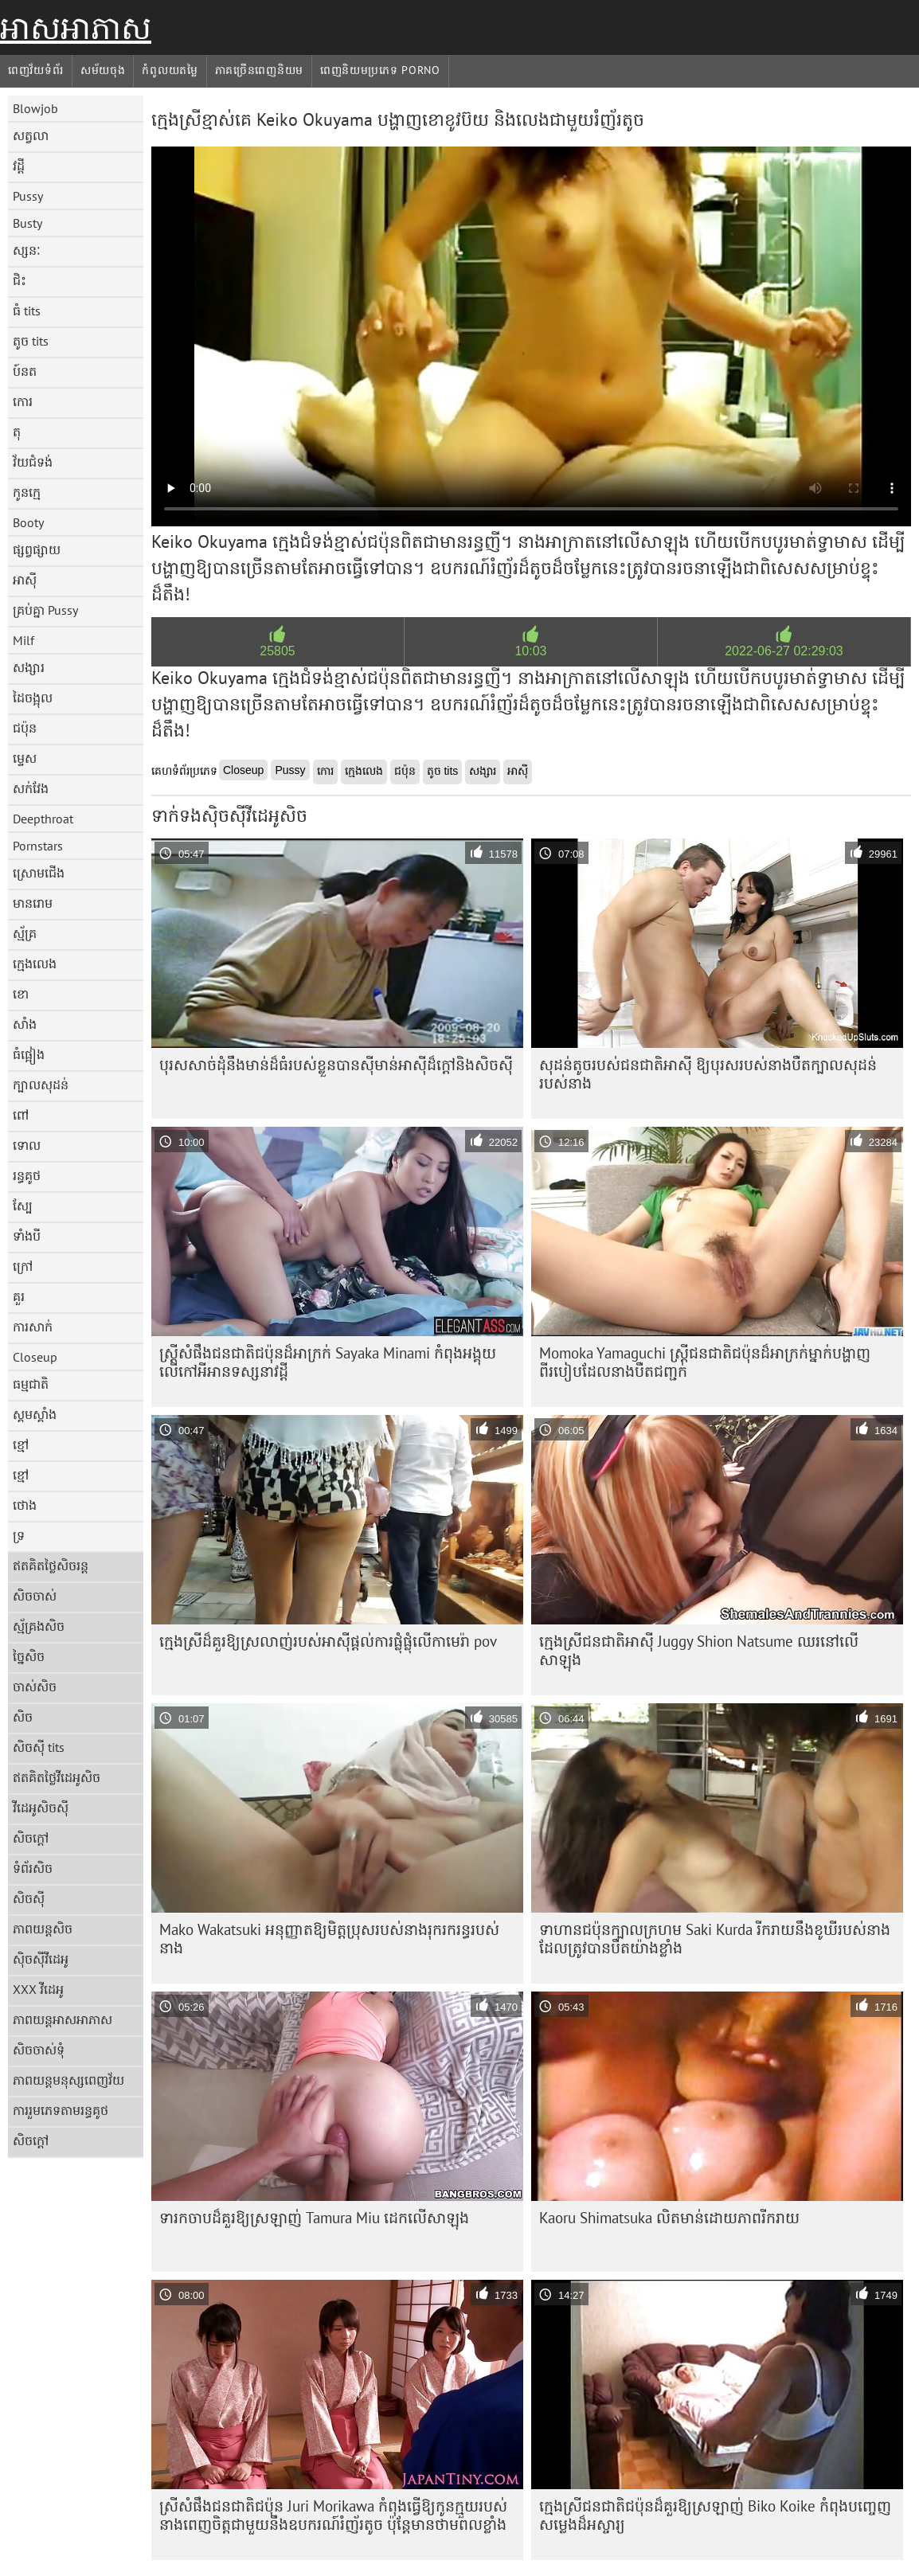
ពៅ (21, 1115)
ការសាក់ (33, 1327)
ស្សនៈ (27, 250)
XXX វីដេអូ (38, 1989)
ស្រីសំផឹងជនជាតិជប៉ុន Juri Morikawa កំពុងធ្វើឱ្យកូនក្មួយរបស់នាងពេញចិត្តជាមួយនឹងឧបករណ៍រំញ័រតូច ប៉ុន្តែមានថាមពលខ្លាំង (333, 2515)
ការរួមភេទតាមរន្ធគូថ (60, 2110)
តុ (17, 432)
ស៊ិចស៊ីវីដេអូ (40, 1959)
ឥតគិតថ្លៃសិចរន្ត (50, 1565)
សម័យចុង (103, 70)
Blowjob (35, 108)
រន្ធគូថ (27, 1175)
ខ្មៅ (21, 1444)
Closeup (35, 1357)
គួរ (19, 1296)
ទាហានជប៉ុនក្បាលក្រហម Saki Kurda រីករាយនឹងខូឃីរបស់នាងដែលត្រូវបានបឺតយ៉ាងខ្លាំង (714, 1938)
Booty (28, 522)
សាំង (25, 1024)
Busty (27, 223)
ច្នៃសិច (29, 1656)
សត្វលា (31, 135)
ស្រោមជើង (39, 873)
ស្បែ (23, 1206)
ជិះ (19, 280)
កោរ (23, 401)
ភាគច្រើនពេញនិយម (259, 70)
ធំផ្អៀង (29, 1054)
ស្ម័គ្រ (25, 933)
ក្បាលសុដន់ (40, 1085)
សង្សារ (29, 667)
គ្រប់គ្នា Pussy (45, 610)
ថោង (25, 1505)
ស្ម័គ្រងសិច (39, 1626)
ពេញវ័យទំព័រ (36, 70)
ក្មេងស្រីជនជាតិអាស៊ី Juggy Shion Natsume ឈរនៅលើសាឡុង (698, 1650)
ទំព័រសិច (33, 1868)
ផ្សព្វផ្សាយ (37, 549)
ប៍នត (25, 371)
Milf (23, 640)
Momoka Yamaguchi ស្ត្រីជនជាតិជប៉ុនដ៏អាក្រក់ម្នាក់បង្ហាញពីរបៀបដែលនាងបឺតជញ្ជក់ (704, 1362)
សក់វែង (31, 788)
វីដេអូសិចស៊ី (40, 1808)
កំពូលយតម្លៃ (169, 70)
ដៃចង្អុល (33, 698)
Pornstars (38, 846)
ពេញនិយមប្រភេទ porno (380, 70)
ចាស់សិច (35, 1687)
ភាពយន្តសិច (42, 1929)
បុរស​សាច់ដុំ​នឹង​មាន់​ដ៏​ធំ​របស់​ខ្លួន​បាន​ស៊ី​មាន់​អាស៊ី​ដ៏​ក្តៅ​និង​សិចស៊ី (336, 1064)
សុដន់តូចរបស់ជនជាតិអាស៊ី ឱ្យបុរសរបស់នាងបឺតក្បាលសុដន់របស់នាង (708, 1074)
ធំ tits (27, 311)
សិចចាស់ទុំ (39, 2050)
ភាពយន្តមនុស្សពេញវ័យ (68, 2080)
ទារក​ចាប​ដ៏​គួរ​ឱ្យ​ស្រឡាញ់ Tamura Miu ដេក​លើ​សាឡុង (314, 2217)
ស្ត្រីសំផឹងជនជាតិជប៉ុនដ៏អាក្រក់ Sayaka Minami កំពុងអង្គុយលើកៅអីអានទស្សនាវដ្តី (327, 1362)
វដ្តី (19, 166)
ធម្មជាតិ (31, 1384)
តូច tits (31, 341)
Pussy (28, 196)
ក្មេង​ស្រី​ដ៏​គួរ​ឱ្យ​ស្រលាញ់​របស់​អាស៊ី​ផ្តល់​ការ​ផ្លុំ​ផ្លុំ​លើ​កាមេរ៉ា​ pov (328, 1641)
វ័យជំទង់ (33, 462)
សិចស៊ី (29, 1898)
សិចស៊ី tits (39, 1747)
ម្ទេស (25, 758)
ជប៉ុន (25, 728)
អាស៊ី (25, 580)
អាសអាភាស (75, 27)
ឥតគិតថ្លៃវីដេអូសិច (56, 1777)
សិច (23, 1717)
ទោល (27, 1145)
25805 (277, 651)
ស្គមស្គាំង (35, 1414)
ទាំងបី (27, 1236)
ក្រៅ (23, 1266)
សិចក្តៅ (31, 1838)
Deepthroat (43, 819)
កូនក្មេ (27, 492)
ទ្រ (19, 1535)
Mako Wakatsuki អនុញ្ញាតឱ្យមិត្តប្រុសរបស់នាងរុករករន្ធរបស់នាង (329, 1938)
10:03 (530, 651)
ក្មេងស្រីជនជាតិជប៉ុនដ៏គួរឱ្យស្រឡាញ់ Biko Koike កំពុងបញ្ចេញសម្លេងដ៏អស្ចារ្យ (715, 2515)
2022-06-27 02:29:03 (784, 651)
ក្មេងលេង (35, 963)
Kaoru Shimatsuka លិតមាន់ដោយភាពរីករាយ (669, 2217)
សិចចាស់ (35, 1596)
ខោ (21, 994)
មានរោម (33, 903)
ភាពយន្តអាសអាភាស (62, 2019)
